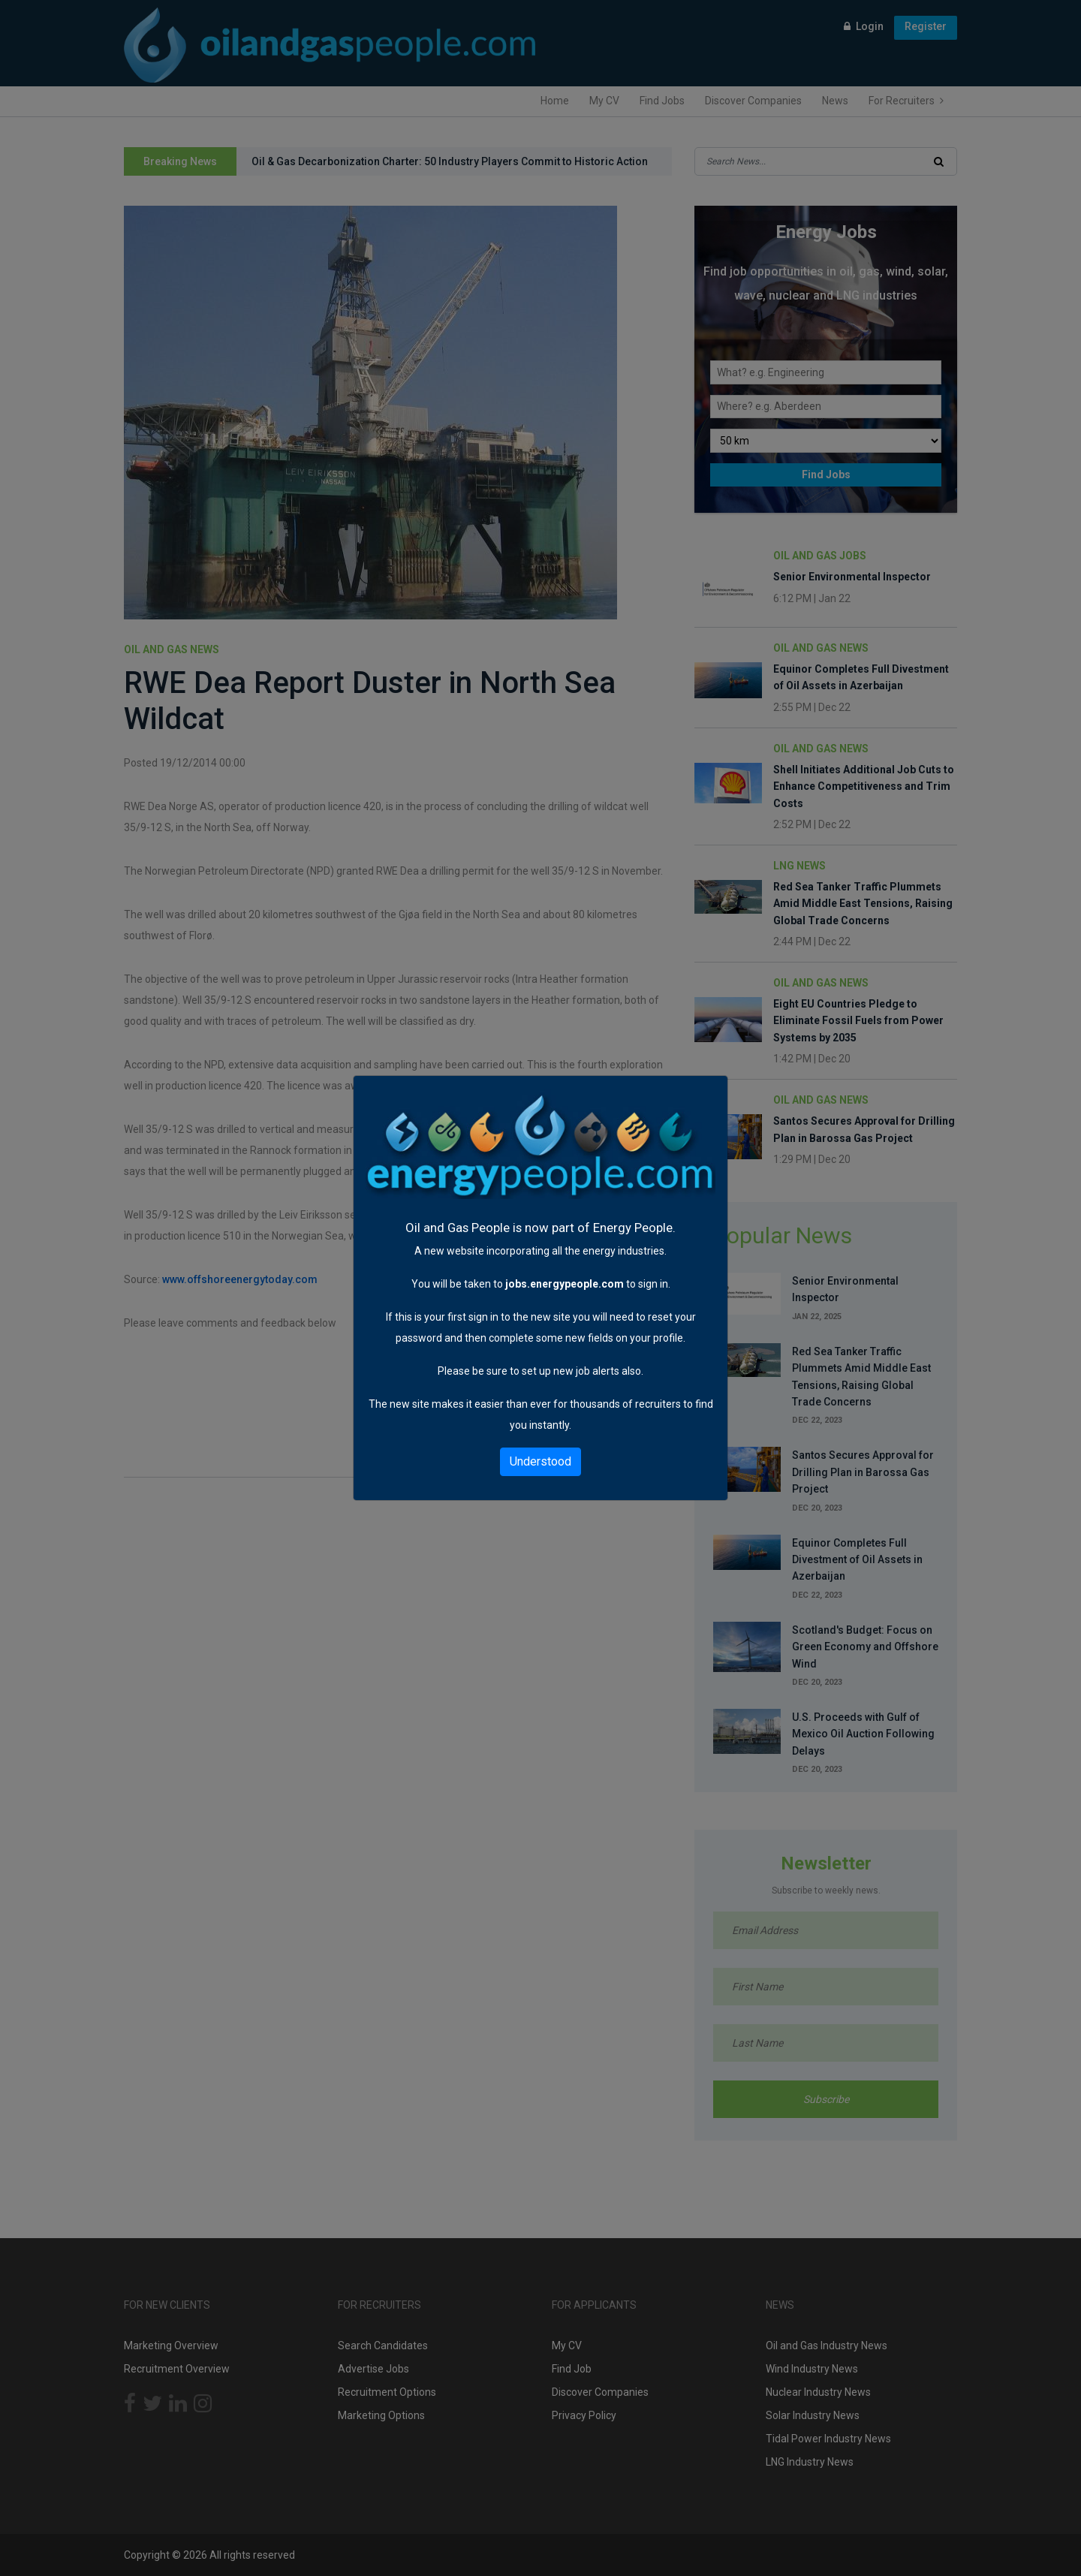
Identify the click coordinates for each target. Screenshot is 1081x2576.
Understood (540, 1461)
